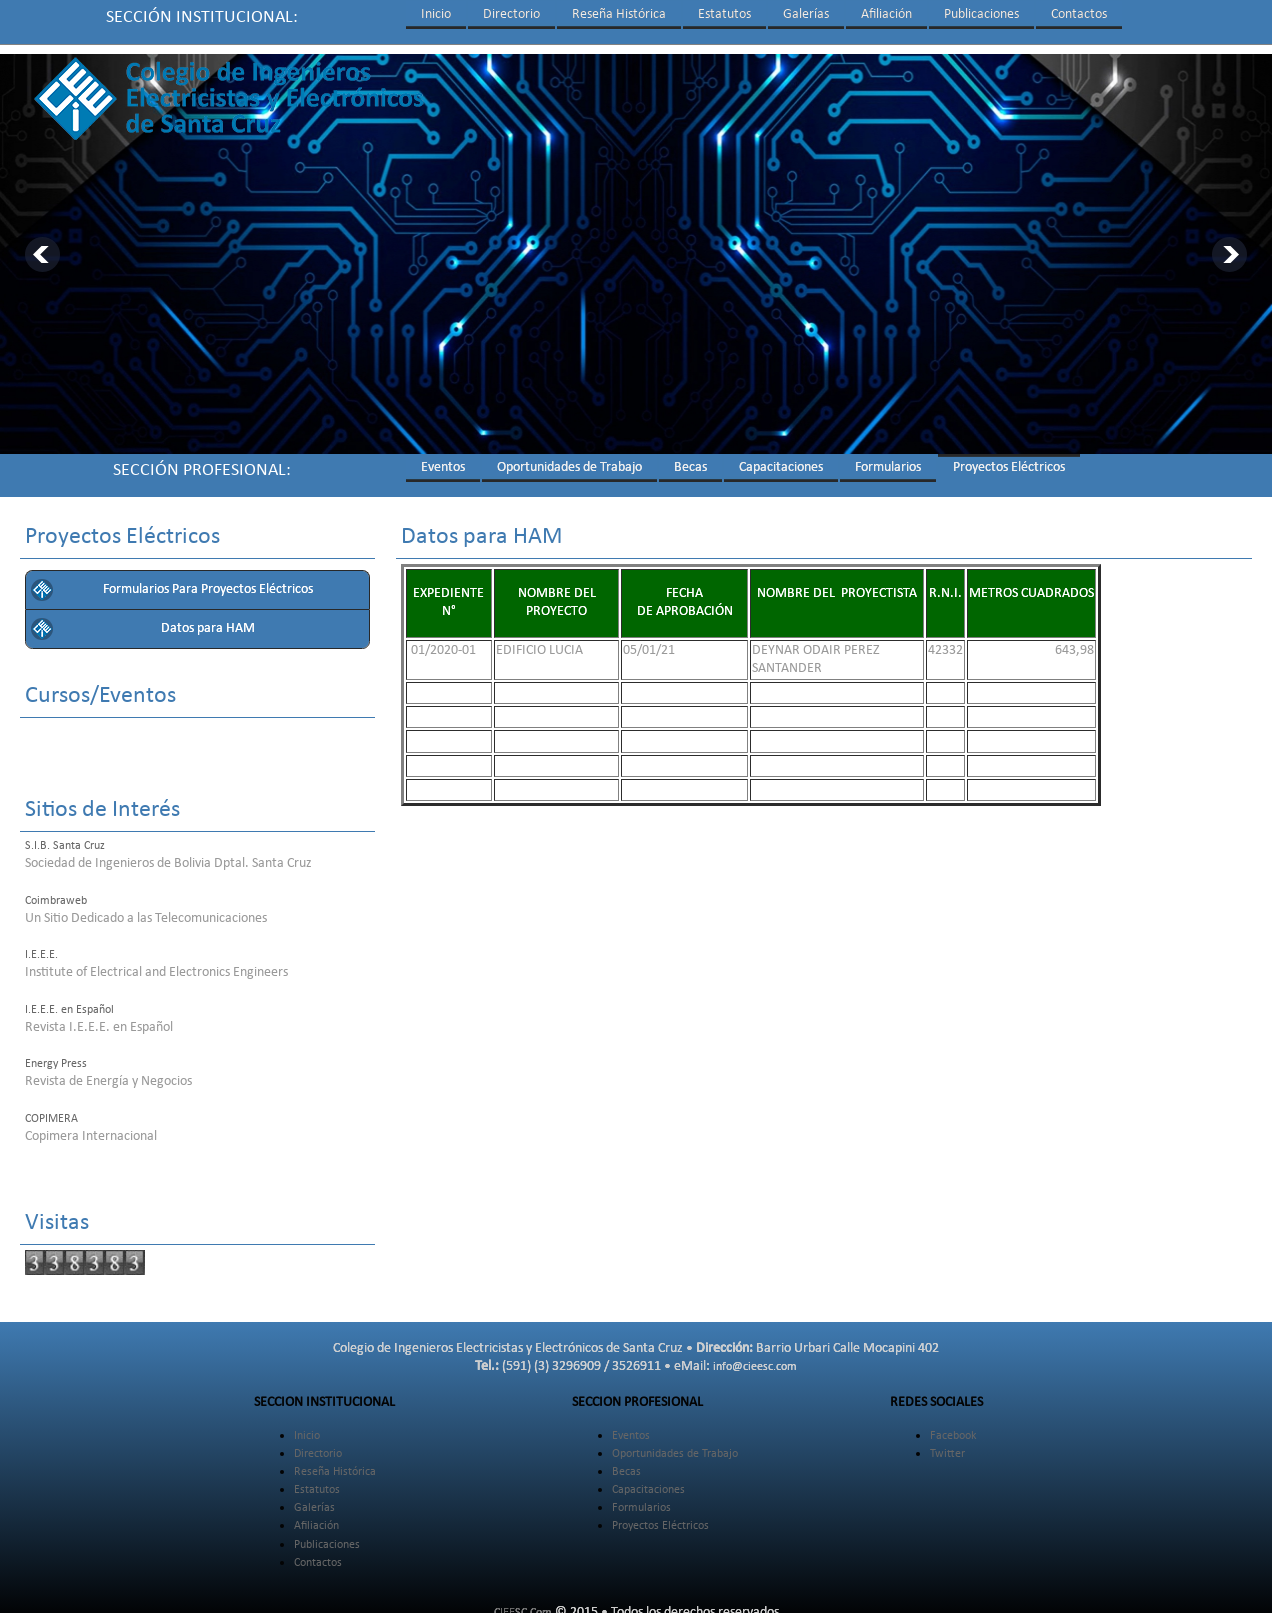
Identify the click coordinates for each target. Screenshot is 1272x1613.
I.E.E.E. (41, 946)
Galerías (806, 14)
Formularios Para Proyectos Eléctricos (208, 580)
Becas (690, 458)
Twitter (947, 1445)
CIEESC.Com (523, 1604)
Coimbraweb (56, 892)
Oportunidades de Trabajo (569, 458)
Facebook (953, 1427)
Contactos (1079, 14)
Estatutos (724, 14)
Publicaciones (981, 14)
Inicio (436, 14)
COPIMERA (51, 1110)
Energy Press (56, 1055)
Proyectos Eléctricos (1009, 458)
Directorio (511, 14)
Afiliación (886, 14)
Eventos (443, 458)
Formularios (888, 458)
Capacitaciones (781, 458)
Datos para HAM (208, 619)
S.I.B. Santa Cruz (65, 837)
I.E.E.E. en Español (69, 1001)
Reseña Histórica (619, 14)
